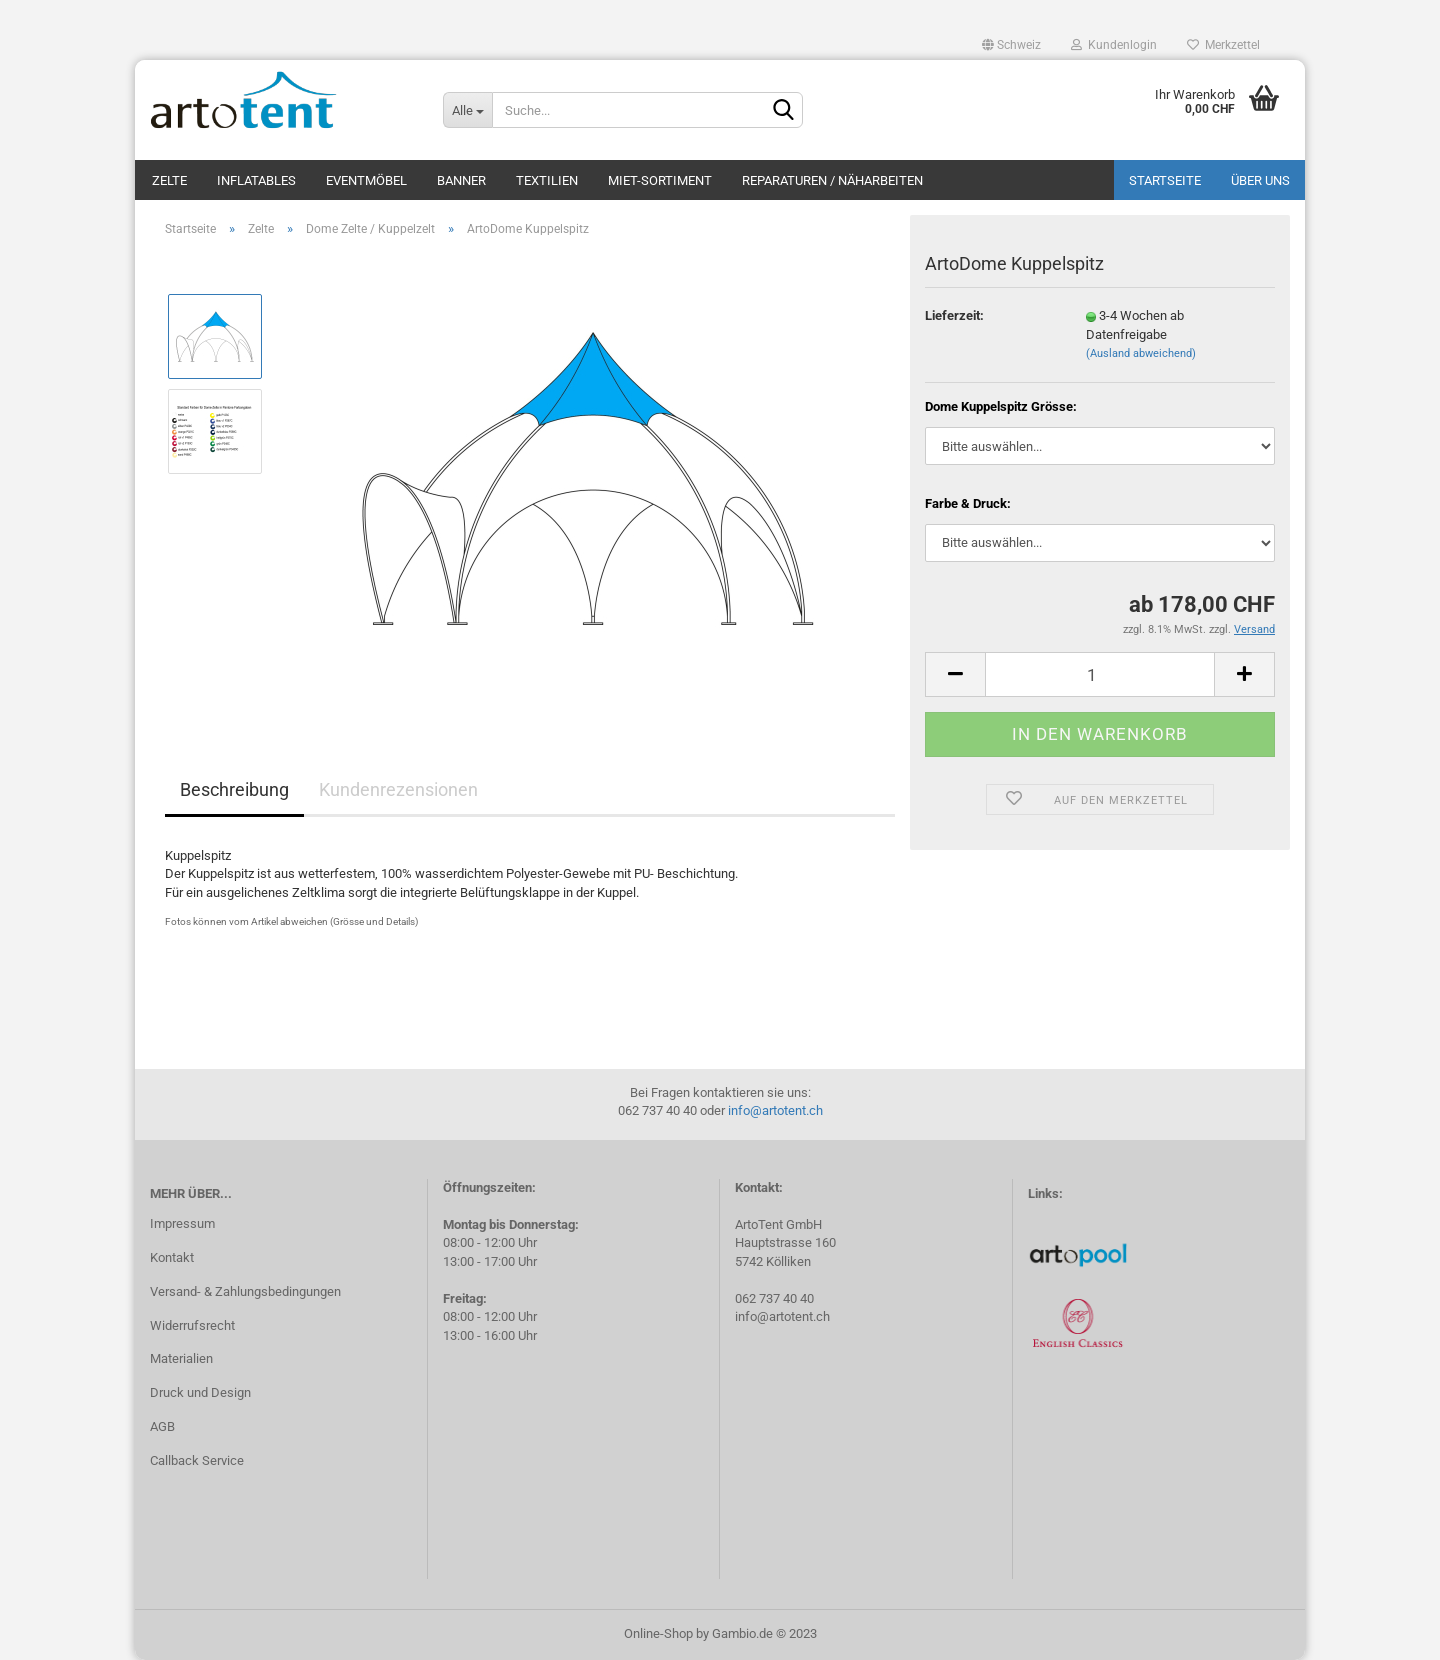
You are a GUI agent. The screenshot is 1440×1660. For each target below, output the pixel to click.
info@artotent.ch (775, 1110)
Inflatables (256, 180)
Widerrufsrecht (192, 1325)
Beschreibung (234, 789)
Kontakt (172, 1257)
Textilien (547, 180)
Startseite (1165, 180)
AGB (162, 1426)
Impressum (182, 1223)
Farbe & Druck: (968, 503)
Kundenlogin (1114, 45)
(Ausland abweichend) (1141, 353)
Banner (461, 180)
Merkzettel (1223, 45)
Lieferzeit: (954, 315)
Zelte (169, 180)
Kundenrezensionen (398, 789)
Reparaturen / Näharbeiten (832, 180)
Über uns (1260, 180)
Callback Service (197, 1460)
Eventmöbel (366, 180)
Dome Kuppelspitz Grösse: (1001, 406)
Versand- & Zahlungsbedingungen (245, 1291)
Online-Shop (658, 1633)
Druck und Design (200, 1392)
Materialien (181, 1358)
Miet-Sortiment (660, 180)
